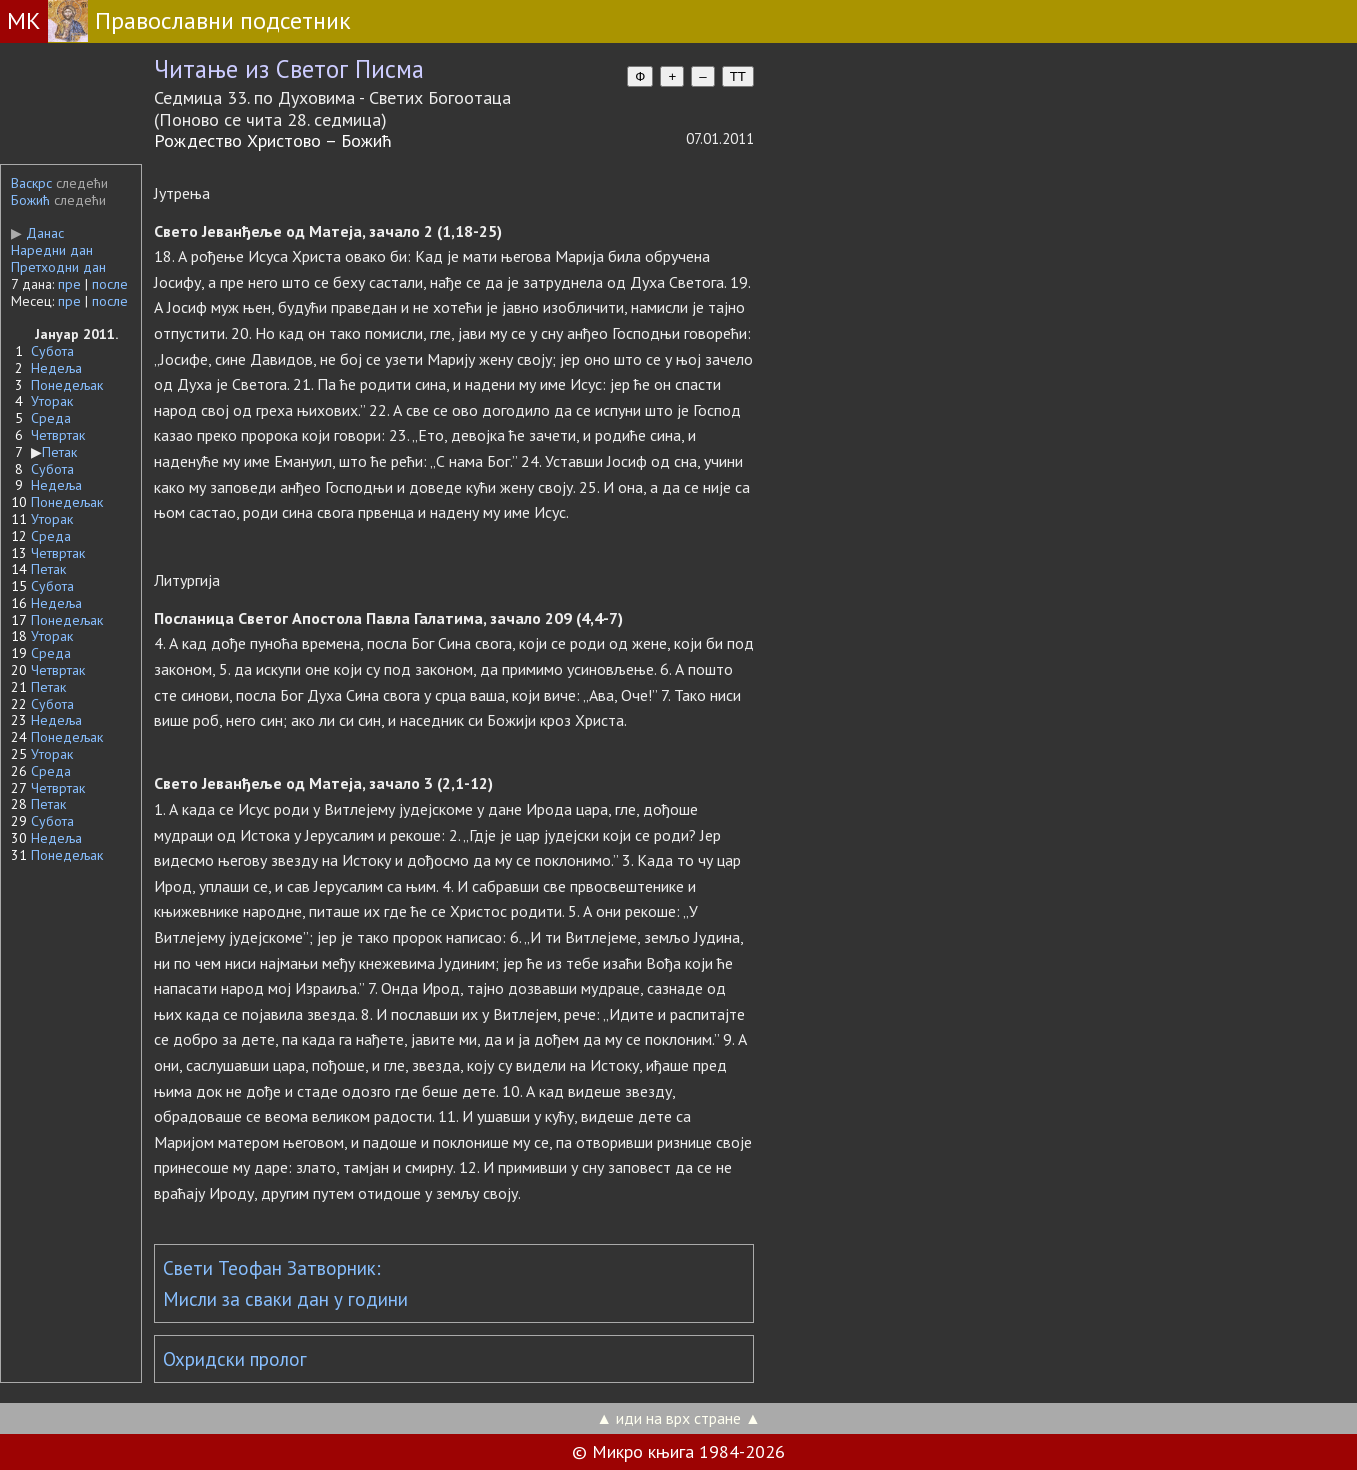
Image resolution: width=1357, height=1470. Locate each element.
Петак (59, 452)
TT (738, 76)
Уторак (52, 401)
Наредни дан (52, 250)
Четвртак (58, 435)
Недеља (56, 368)
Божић (30, 200)
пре (69, 284)
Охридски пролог (235, 1359)
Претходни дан (58, 267)
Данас (37, 233)
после (110, 284)
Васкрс (31, 183)
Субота (52, 351)
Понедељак (67, 385)
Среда (51, 418)
